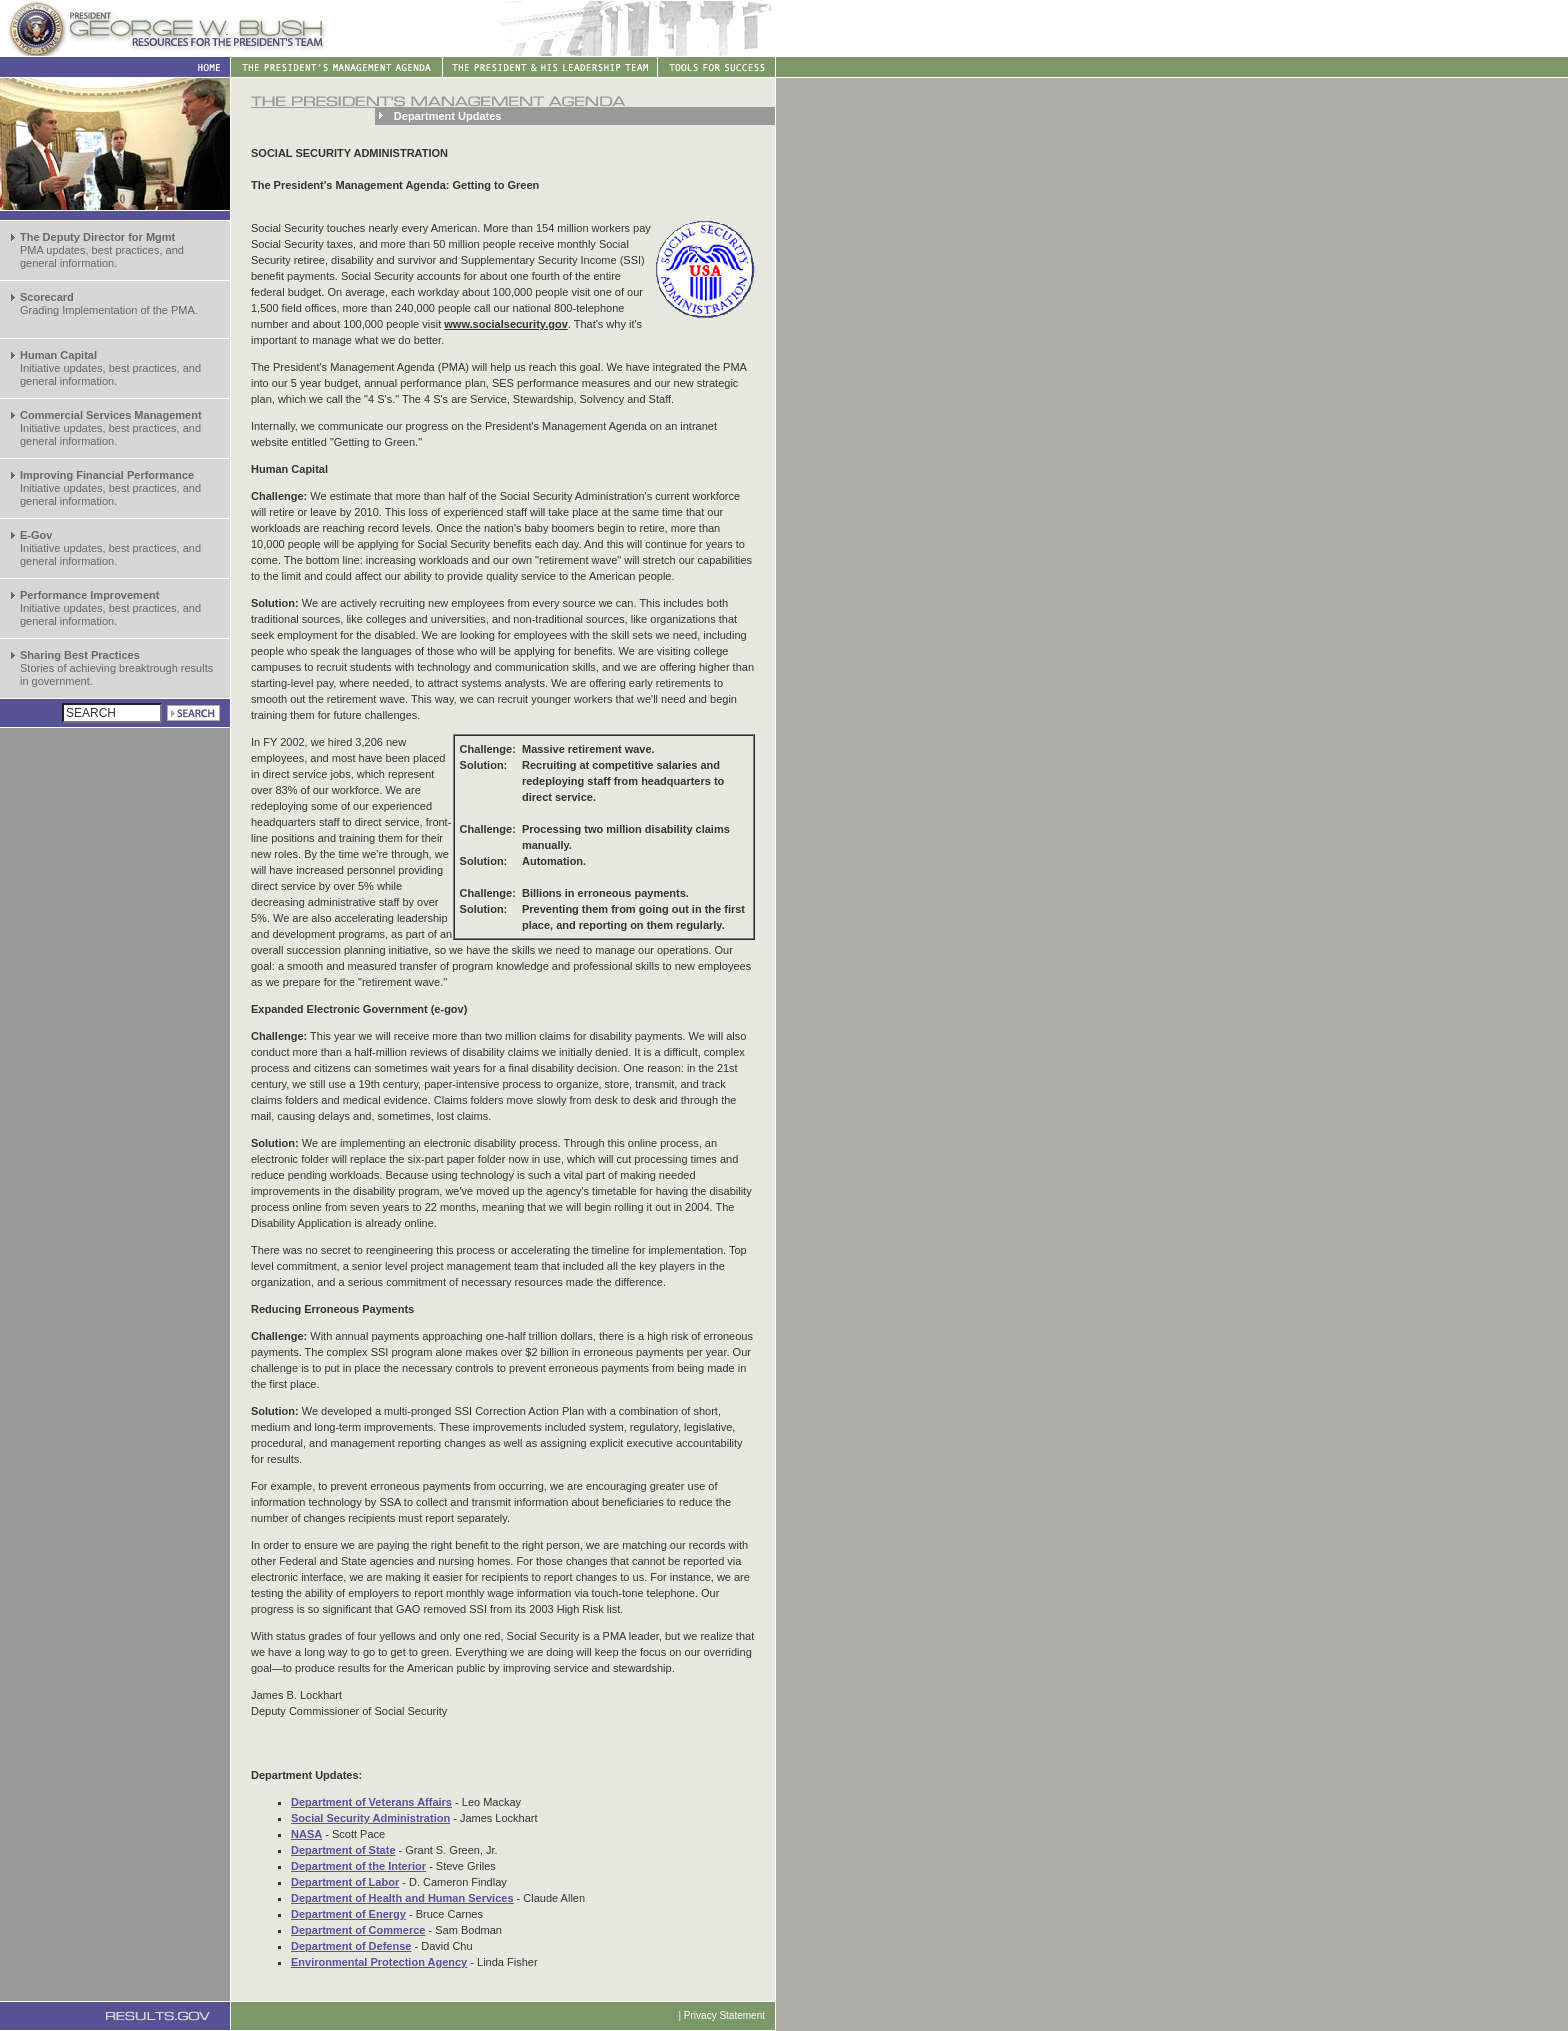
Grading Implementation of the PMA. (109, 303)
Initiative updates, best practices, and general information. (110, 368)
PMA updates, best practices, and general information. (102, 250)
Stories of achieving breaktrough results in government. (116, 668)
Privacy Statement (724, 2015)
